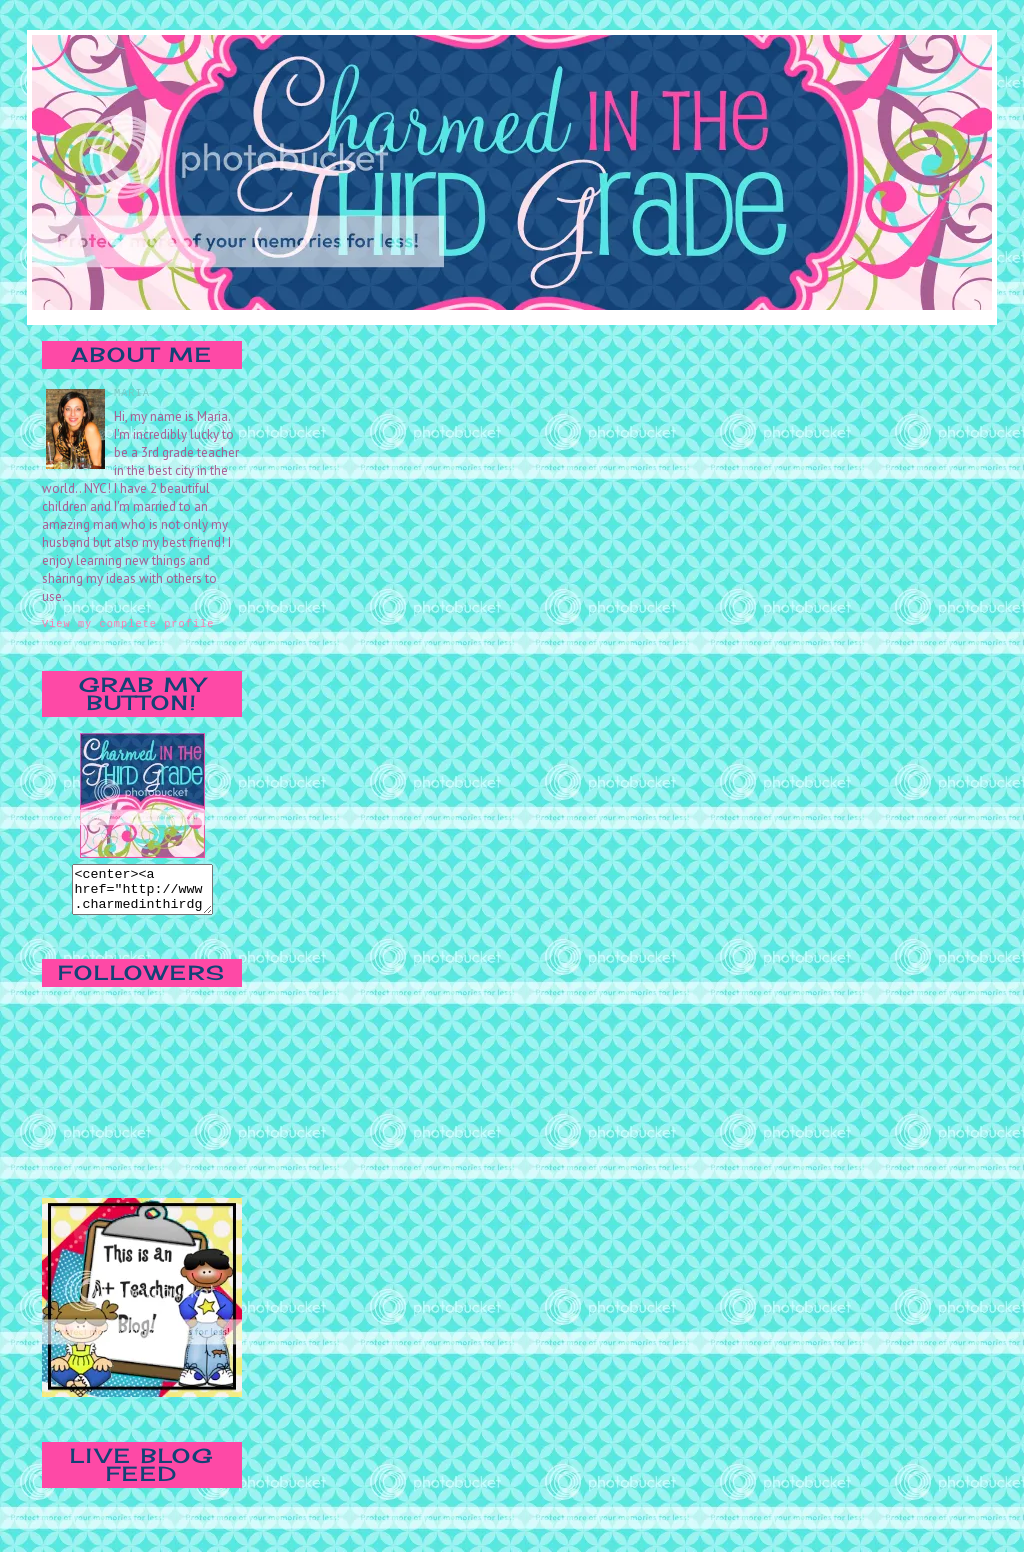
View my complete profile (128, 623)
